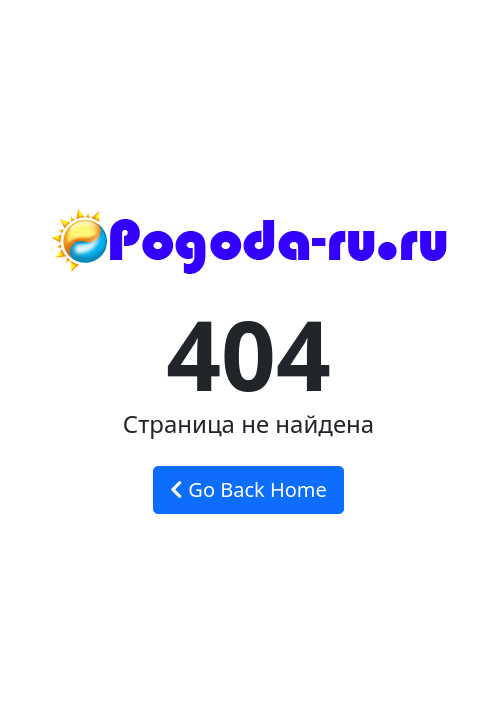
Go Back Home (248, 489)
